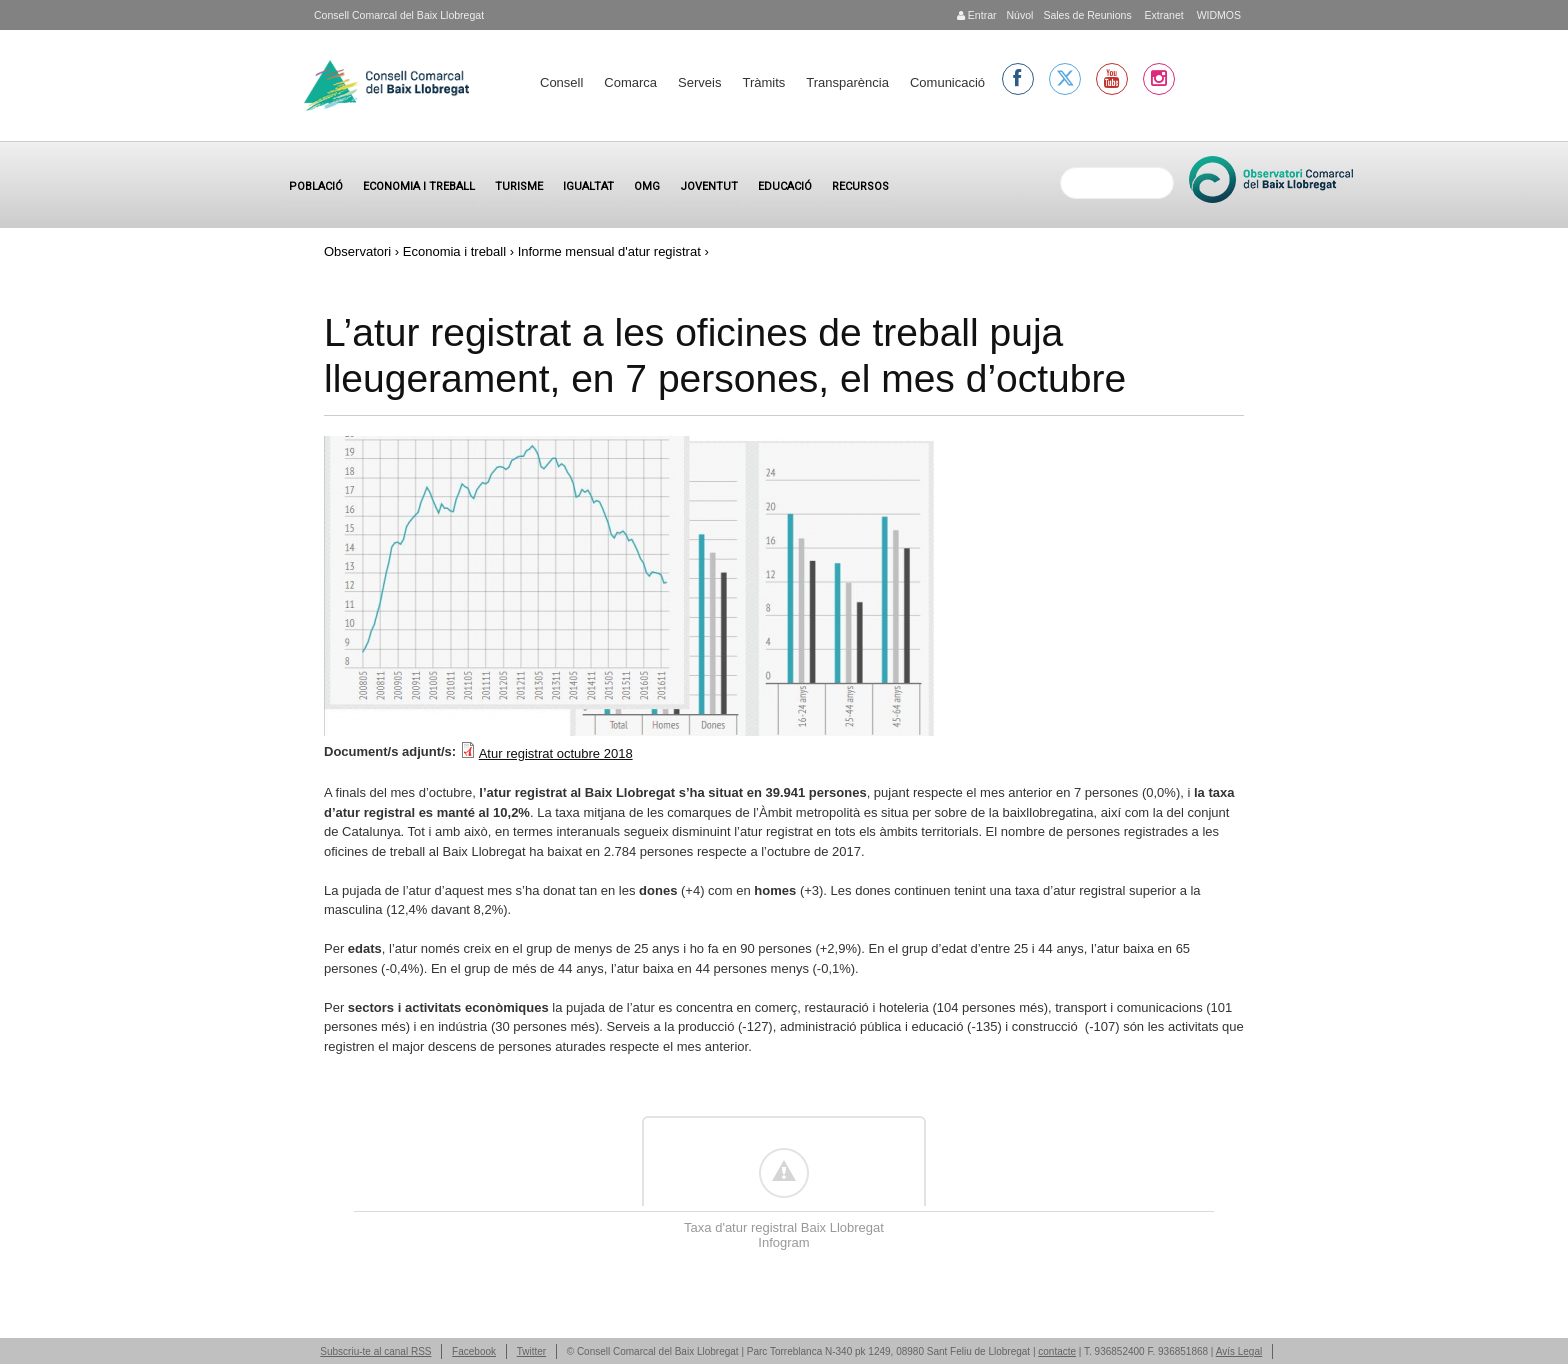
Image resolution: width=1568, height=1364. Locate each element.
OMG (647, 186)
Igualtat (588, 186)
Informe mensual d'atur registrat (609, 251)
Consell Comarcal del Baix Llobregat (399, 15)
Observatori (357, 251)
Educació (785, 186)
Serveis (699, 82)
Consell (561, 82)
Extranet (1163, 15)
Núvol (1019, 15)
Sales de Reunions (1087, 15)
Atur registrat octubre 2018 (556, 753)
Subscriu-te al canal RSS (375, 1351)
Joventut (709, 186)
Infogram (783, 1242)
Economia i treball (419, 186)
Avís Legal (1239, 1351)
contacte (1057, 1351)
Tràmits (763, 82)
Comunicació (947, 82)
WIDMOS (1217, 15)
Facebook (474, 1351)
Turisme (519, 186)
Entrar (977, 15)
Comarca (630, 82)
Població (316, 186)
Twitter (531, 1351)
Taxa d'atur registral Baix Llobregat (784, 1227)
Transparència (847, 82)
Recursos (860, 186)
